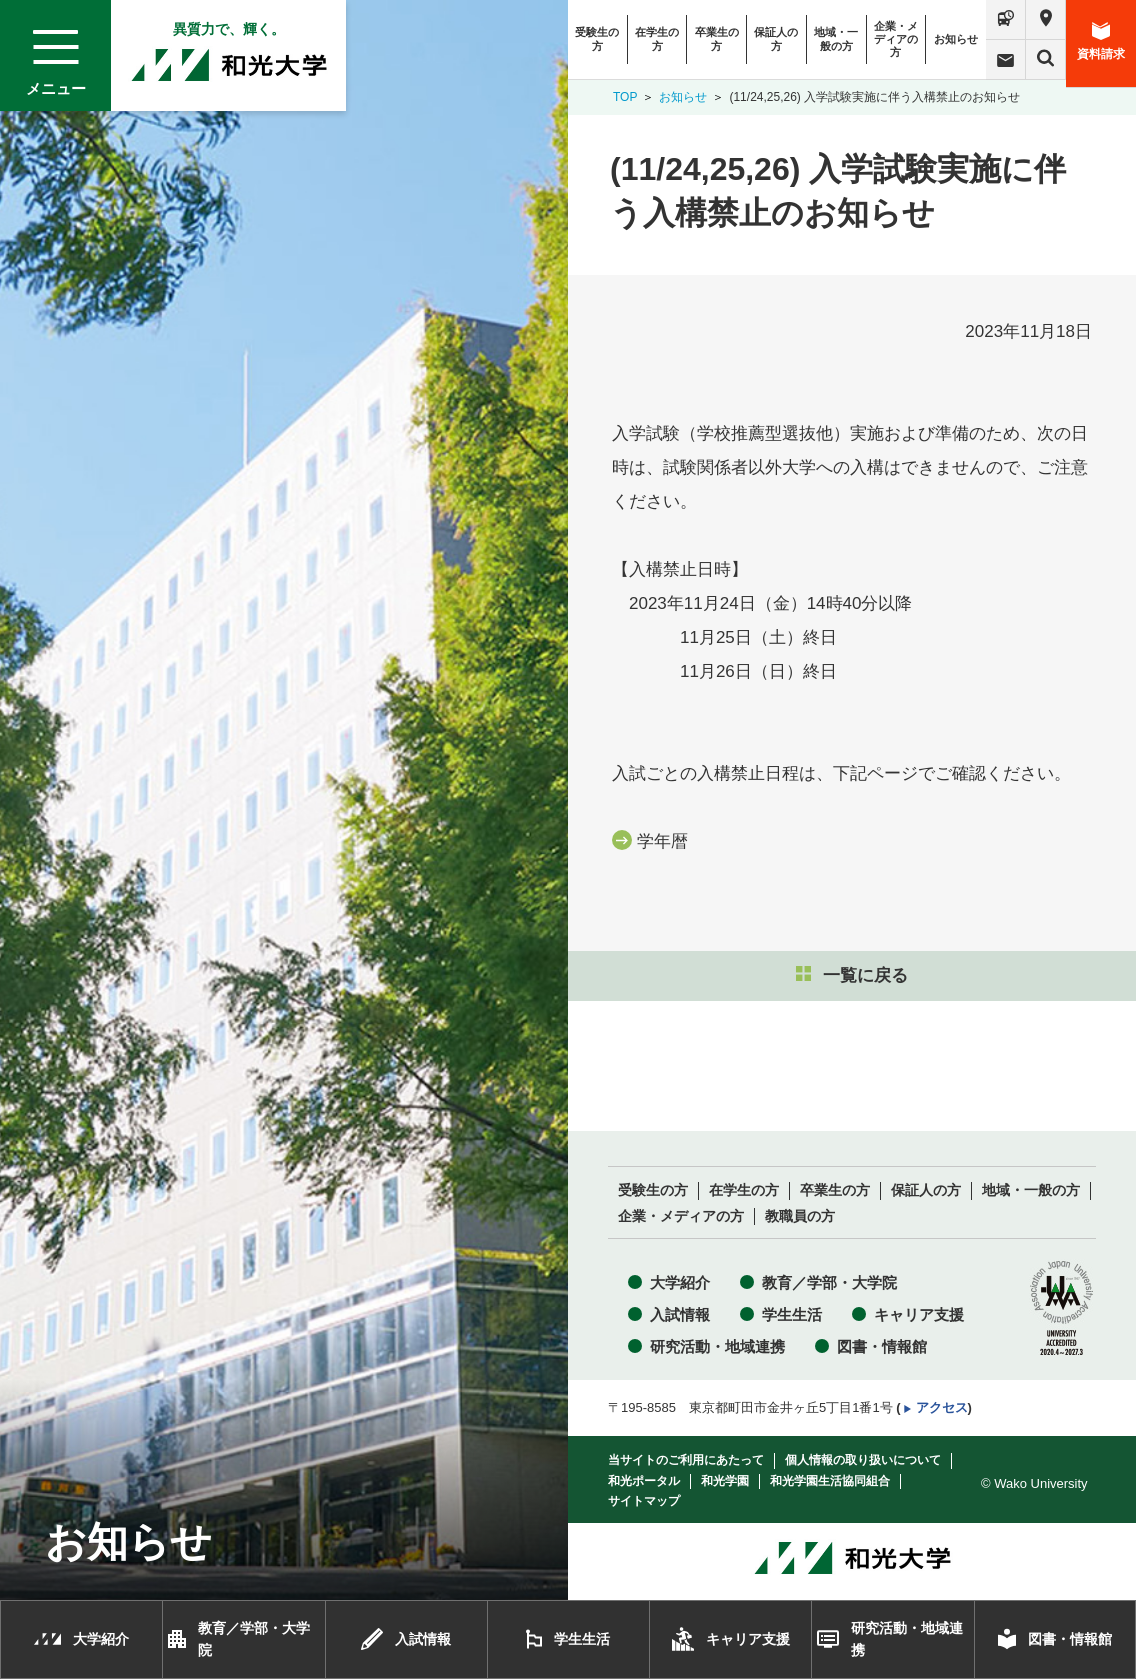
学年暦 (662, 841)
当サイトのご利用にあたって (686, 1460)
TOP (625, 97)
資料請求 (1101, 41)
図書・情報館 (882, 1346)
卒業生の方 (717, 38)
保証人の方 (776, 38)
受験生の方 (597, 38)
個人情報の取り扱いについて (863, 1460)
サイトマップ (644, 1501)
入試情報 (680, 1314)
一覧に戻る (852, 975)
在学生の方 (657, 38)
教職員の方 (800, 1216)
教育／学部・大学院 (829, 1282)
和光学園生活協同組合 (830, 1481)
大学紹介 (680, 1282)
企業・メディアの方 (896, 39)
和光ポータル (644, 1481)
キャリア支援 (919, 1314)
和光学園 (725, 1481)
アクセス (942, 1407)
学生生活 (792, 1314)
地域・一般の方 (836, 38)
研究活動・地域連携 (717, 1346)
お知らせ (956, 39)
